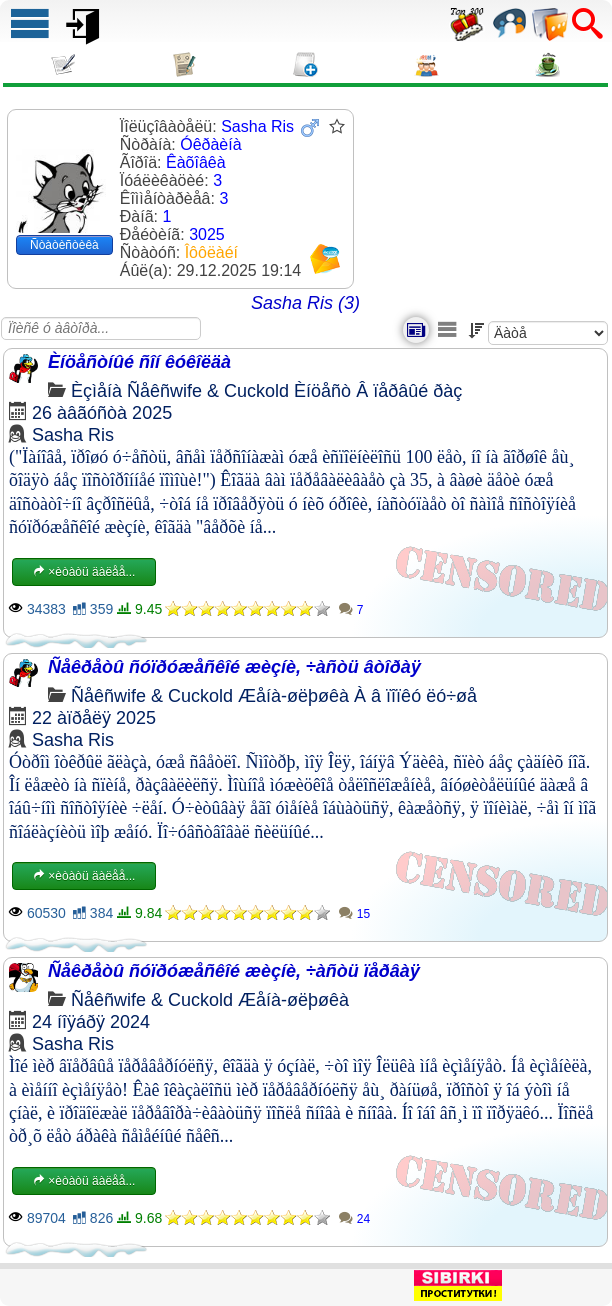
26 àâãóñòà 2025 (102, 413)
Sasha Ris (73, 435)
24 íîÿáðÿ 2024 (91, 1022)
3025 (207, 234)
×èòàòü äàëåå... (84, 572)
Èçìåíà (96, 391)
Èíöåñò (322, 391)
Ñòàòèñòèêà (64, 245)
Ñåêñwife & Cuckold (208, 391)
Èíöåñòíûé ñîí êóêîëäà (139, 362)
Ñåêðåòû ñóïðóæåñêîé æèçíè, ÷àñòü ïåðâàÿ (234, 971)
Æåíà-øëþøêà (293, 696)
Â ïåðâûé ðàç (409, 391)
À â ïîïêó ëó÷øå (415, 696)
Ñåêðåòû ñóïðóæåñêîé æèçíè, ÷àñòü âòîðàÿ (234, 667)
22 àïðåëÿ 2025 (94, 718)
